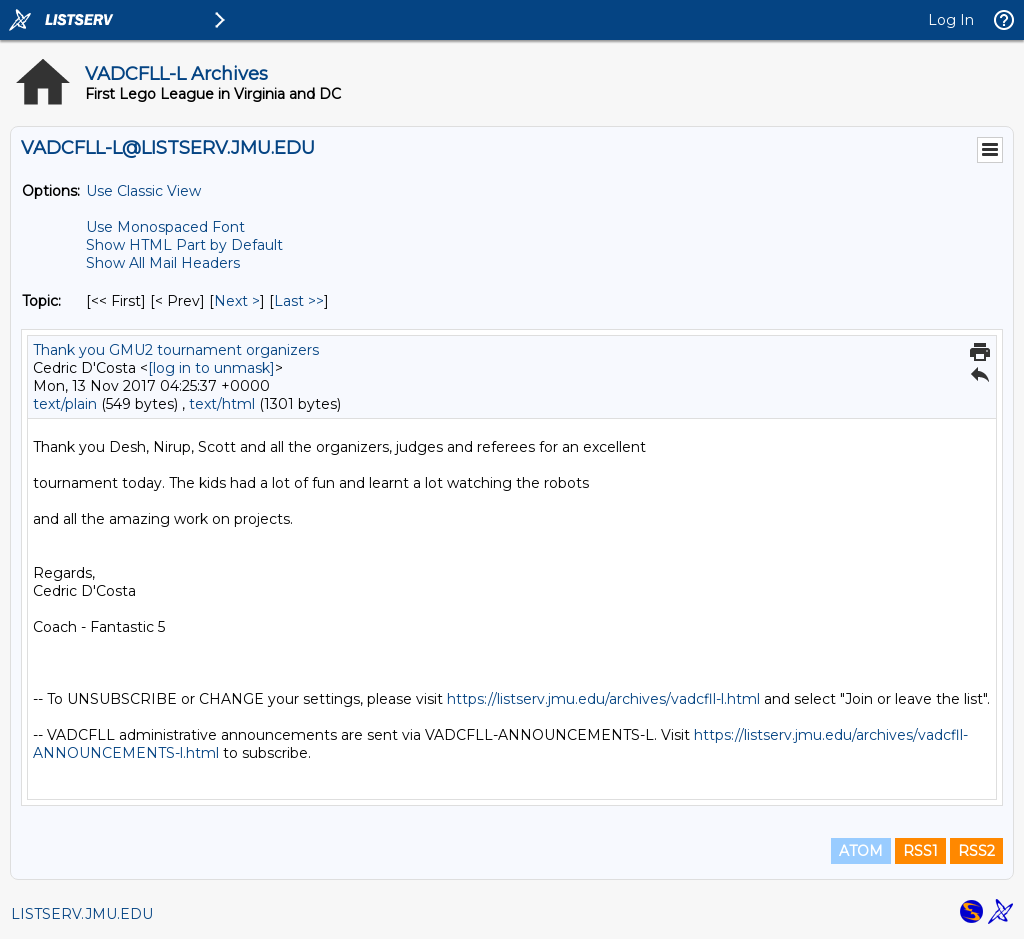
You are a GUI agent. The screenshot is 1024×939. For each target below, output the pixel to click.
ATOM (861, 851)
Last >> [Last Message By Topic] (299, 301)
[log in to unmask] (211, 368)
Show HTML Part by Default (184, 245)
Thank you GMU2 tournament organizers (176, 350)
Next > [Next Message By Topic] (237, 301)
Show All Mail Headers (163, 263)
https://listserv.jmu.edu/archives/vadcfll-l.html (603, 699)
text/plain (65, 404)
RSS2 (976, 851)
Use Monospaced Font (165, 227)
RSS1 (920, 851)
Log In (951, 20)
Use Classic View (143, 191)
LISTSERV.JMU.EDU (82, 914)
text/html (222, 404)
